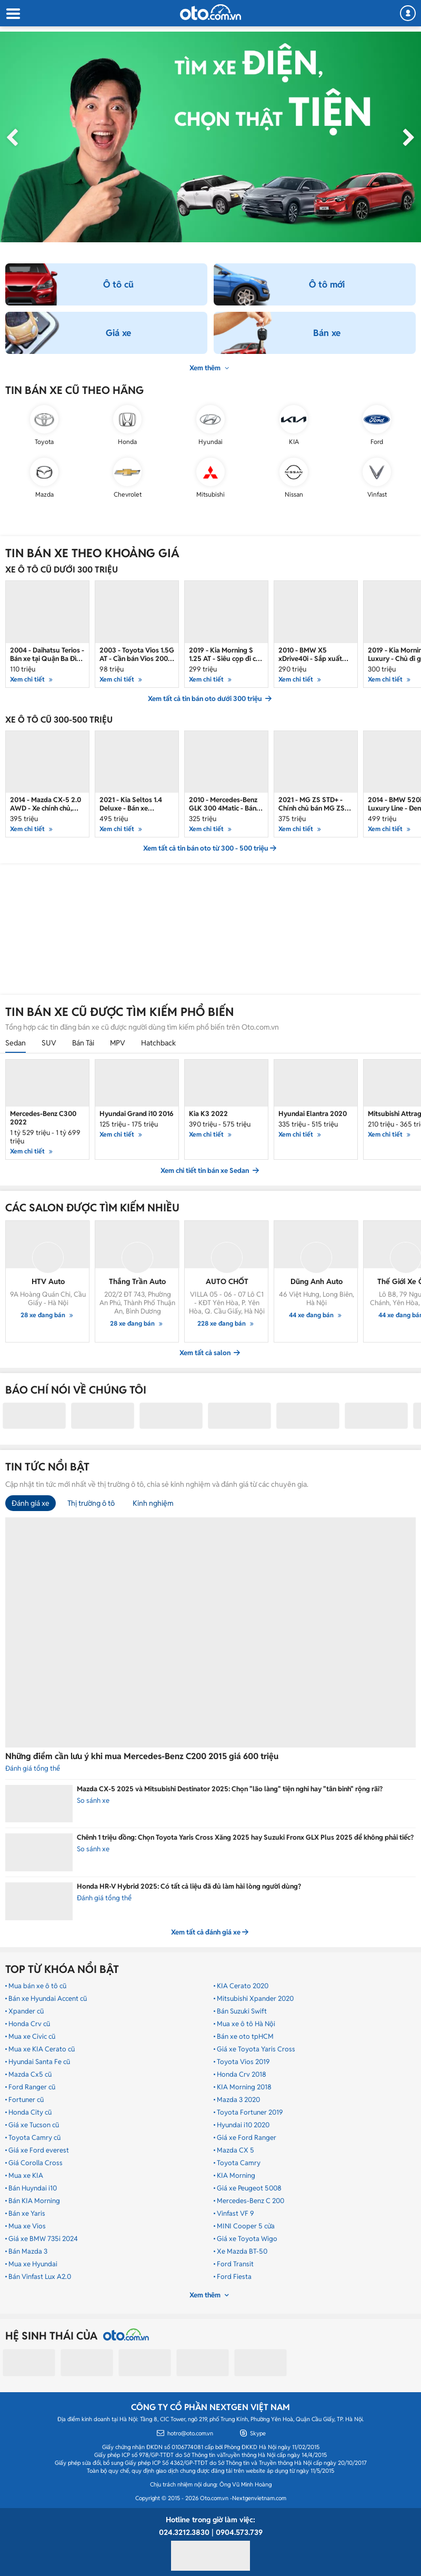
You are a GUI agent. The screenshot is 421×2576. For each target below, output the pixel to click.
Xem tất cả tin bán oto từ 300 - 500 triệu (210, 848)
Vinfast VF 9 (235, 2213)
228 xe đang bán (226, 1323)
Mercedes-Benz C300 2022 (43, 1118)
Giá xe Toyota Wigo (247, 2239)
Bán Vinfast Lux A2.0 (39, 2277)
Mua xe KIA (25, 2176)
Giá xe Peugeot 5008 (249, 2188)
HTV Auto (48, 1281)
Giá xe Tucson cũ (33, 2125)
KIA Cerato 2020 (242, 1986)
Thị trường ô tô (91, 1503)
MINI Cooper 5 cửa (246, 2226)
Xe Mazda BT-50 (242, 2251)
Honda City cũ (30, 2112)
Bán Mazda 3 (27, 2251)
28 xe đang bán (48, 1315)
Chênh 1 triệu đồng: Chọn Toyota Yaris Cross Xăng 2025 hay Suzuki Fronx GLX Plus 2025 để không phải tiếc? (245, 1837)
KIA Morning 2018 (244, 2087)
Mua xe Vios (27, 2226)
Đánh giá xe (30, 1503)
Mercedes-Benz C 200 (250, 2201)
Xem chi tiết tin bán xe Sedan (210, 1171)
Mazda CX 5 (235, 2150)
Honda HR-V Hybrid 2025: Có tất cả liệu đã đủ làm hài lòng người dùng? (189, 1886)
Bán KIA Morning (34, 2201)
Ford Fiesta (234, 2277)
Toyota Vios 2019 (243, 2062)
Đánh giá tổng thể (104, 1897)
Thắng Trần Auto (137, 1281)
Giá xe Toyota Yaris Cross (256, 2049)
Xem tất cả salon (210, 1353)
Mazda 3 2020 (238, 2100)
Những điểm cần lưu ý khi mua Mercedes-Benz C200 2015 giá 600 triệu (141, 1756)
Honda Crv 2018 (241, 2074)
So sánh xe (93, 1800)
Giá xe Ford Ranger (246, 2138)
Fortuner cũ (26, 2100)
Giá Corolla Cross (35, 2163)
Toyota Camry (238, 2163)
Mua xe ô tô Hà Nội (246, 2024)
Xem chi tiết (32, 1151)
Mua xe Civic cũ (31, 2036)
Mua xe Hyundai (32, 2264)
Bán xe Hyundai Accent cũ (47, 1999)
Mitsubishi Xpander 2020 (255, 1999)
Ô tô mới (327, 284)
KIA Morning (236, 2176)
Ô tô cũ (118, 284)
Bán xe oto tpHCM (245, 2036)
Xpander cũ (26, 2011)
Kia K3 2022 (208, 1113)
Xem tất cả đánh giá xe (210, 1932)
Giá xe (118, 333)
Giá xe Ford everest (38, 2150)
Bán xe (326, 333)
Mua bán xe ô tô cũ (37, 1986)
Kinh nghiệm (153, 1503)
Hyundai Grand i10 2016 (136, 1113)
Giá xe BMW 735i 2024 (43, 2239)
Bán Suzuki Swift (242, 2011)
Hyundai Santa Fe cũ (39, 2062)
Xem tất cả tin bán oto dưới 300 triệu (210, 699)
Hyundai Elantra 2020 (312, 1113)
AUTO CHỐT (227, 1281)
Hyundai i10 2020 (243, 2125)
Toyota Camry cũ (34, 2138)
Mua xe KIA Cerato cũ (41, 2049)
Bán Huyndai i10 (32, 2188)
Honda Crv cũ (29, 2024)
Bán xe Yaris (26, 2213)
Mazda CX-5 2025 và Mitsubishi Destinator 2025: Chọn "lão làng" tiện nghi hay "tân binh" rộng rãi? (230, 1788)
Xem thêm (210, 367)
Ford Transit (235, 2264)
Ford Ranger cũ (31, 2087)
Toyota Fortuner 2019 (250, 2112)
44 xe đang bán (316, 1315)
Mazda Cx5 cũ (30, 2074)
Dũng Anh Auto (316, 1281)
